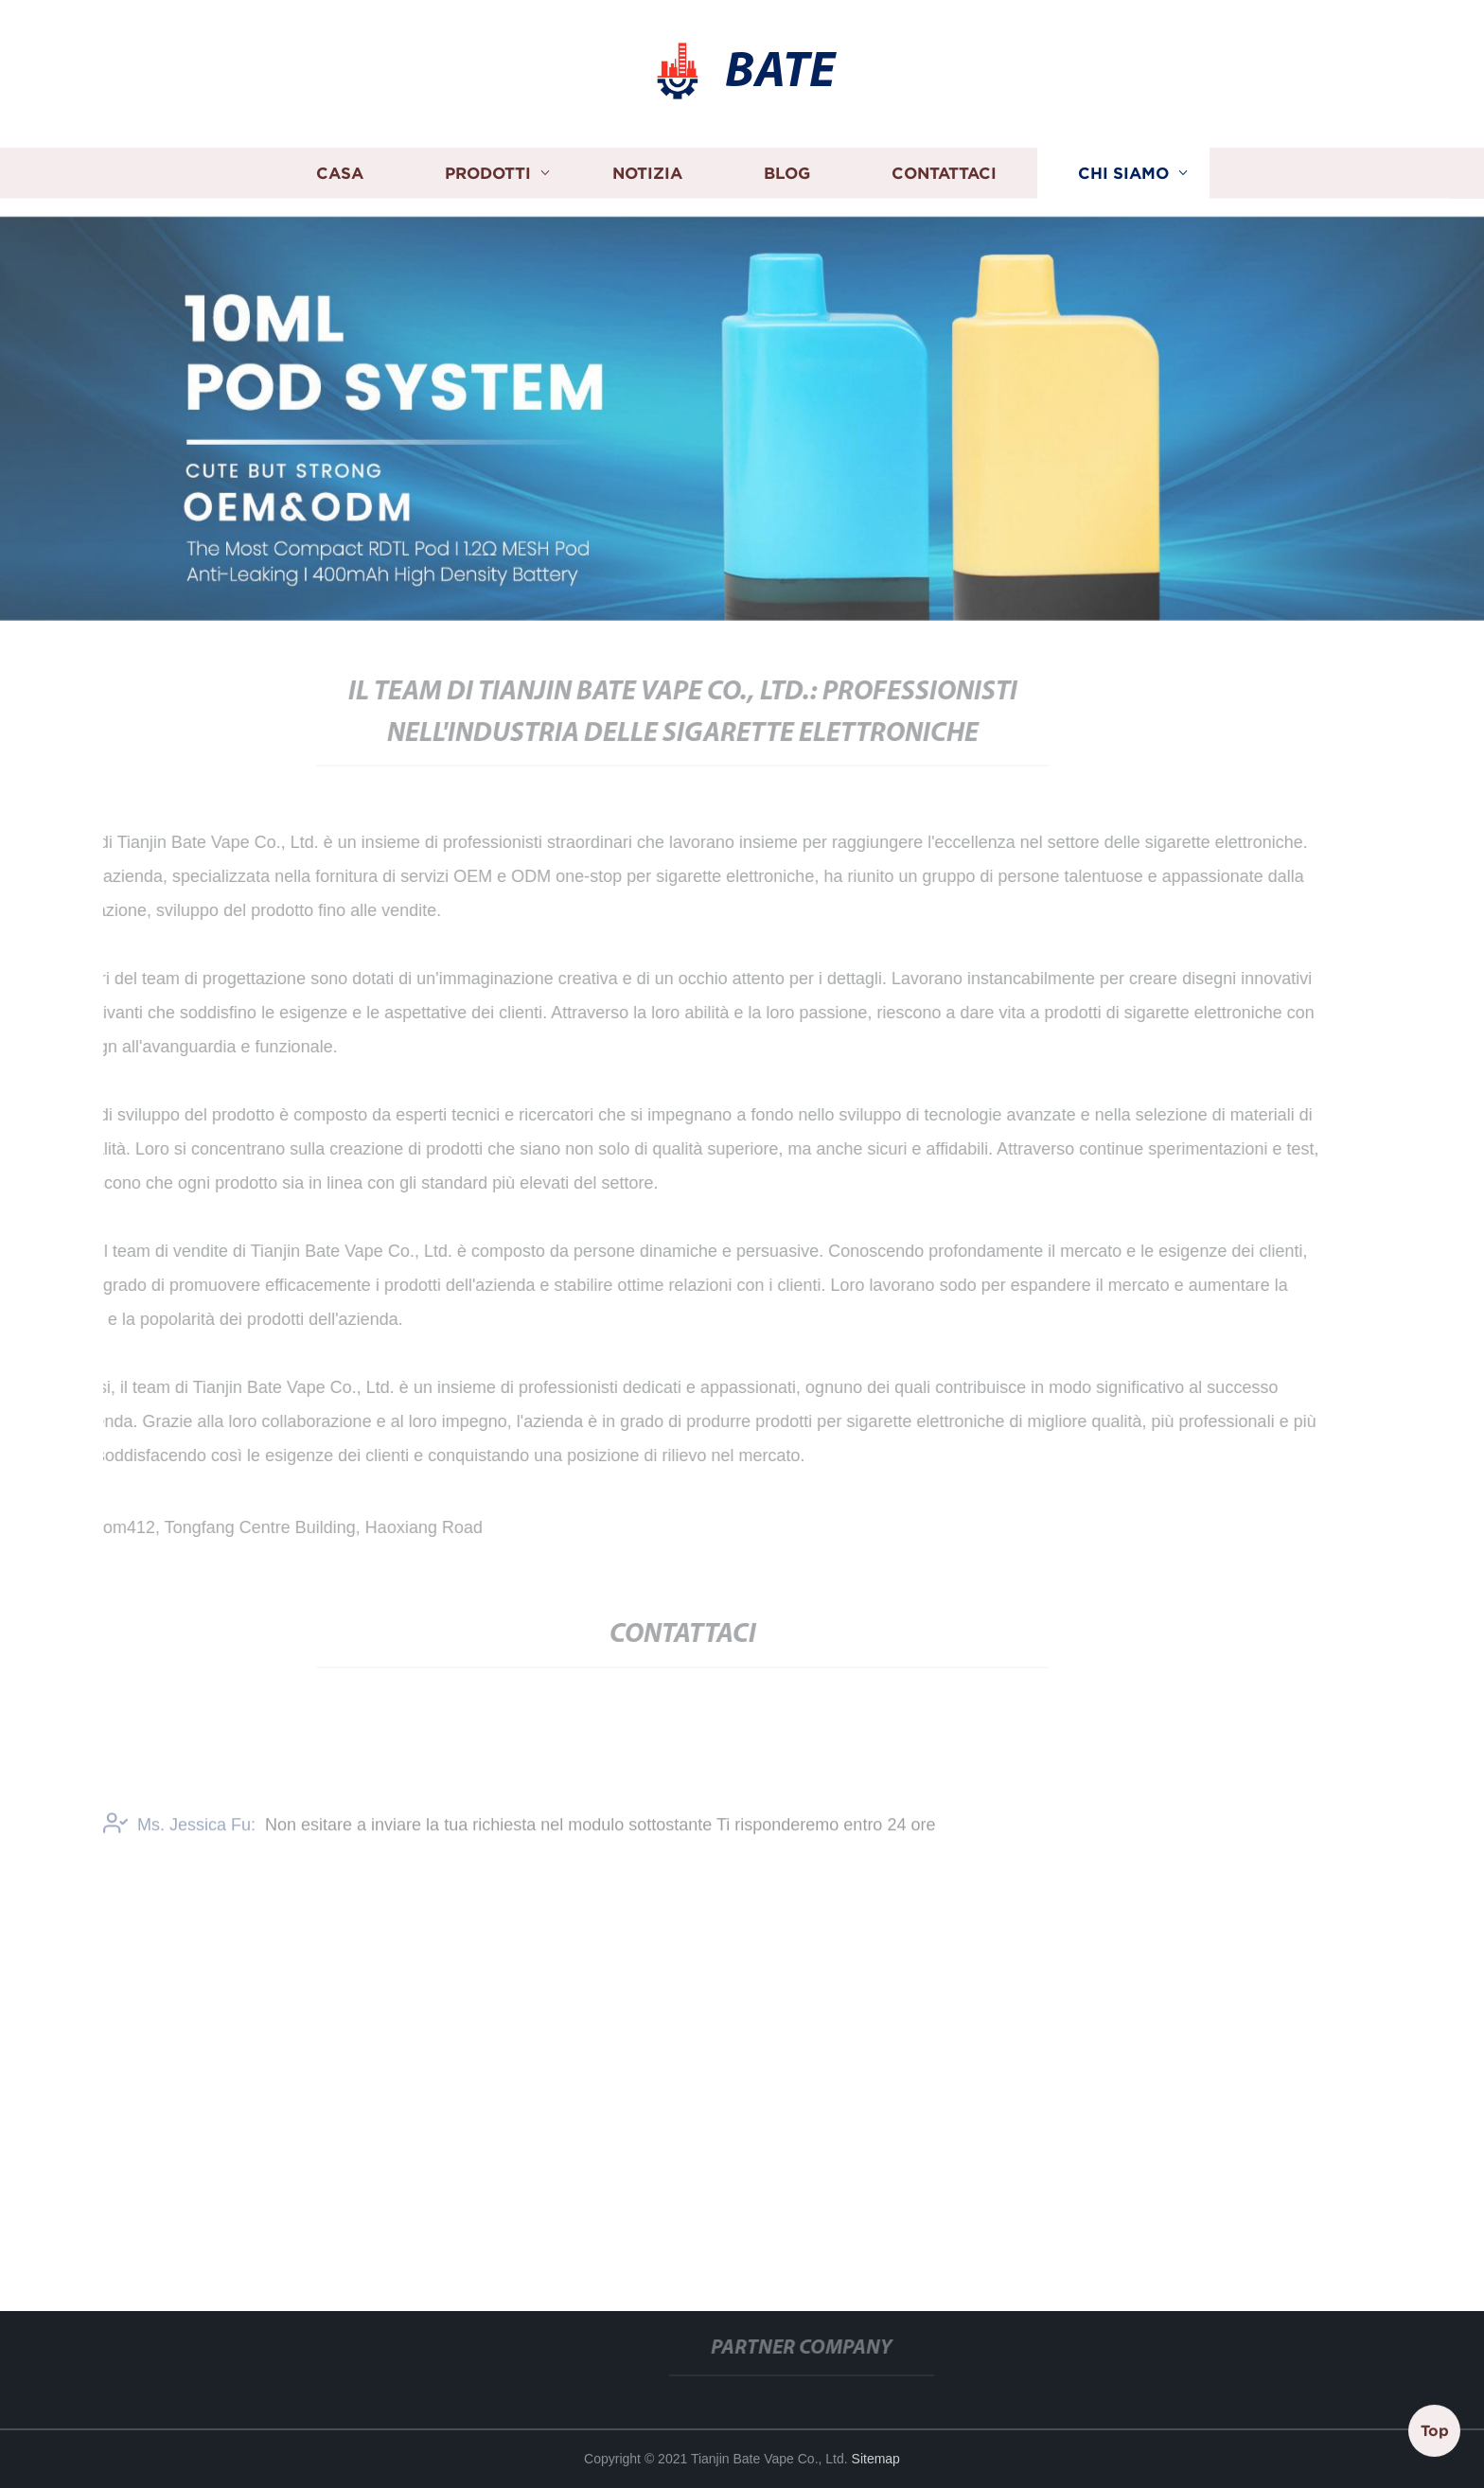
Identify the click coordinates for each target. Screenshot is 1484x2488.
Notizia (647, 169)
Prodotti (488, 169)
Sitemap (876, 2458)
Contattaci (944, 169)
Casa (339, 169)
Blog (787, 169)
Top (1435, 2430)
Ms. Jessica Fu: (179, 1830)
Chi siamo (1123, 169)
